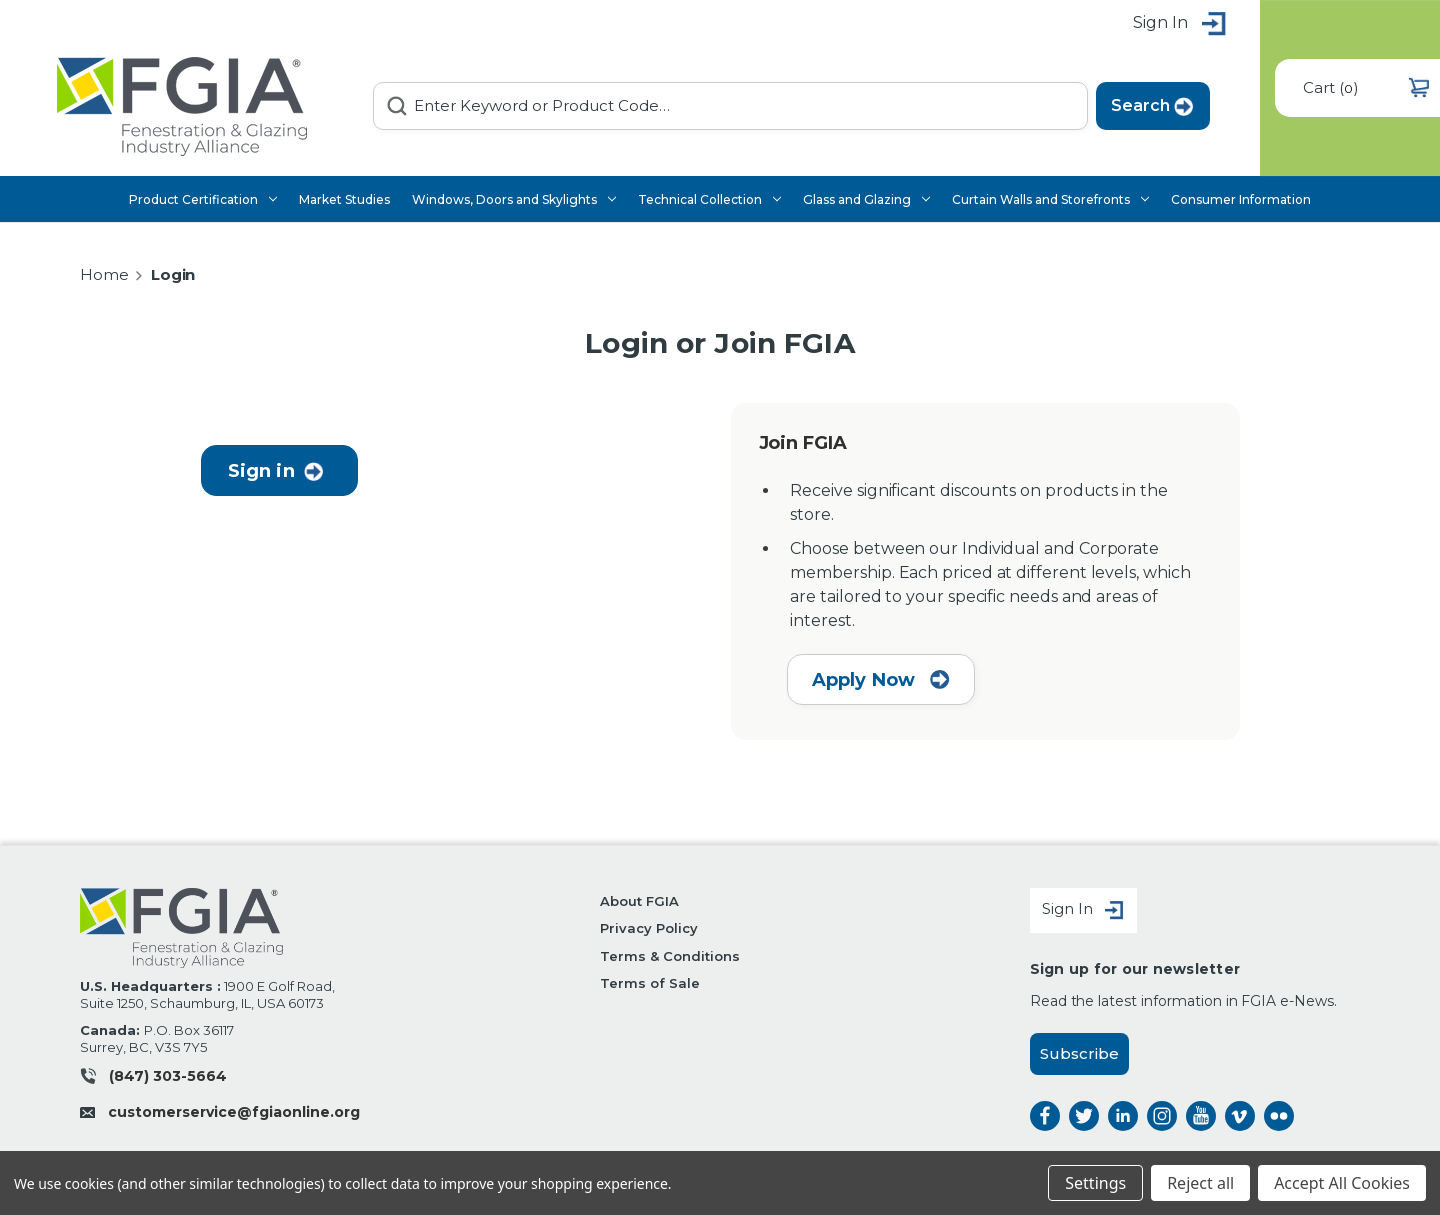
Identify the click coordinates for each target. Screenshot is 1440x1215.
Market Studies (344, 199)
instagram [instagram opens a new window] (1162, 1116)
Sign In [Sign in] (1083, 910)
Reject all (1200, 1183)
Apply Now (881, 680)
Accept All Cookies (1342, 1183)
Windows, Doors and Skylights (514, 199)
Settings (1095, 1183)
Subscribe (1079, 1053)
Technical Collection (709, 199)
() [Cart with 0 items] (1366, 87)
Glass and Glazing (866, 199)
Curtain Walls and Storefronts (1050, 199)
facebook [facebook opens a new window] (1045, 1116)
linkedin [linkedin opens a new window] (1123, 1116)
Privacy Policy (648, 928)
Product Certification (203, 199)
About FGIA (639, 901)
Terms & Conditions (669, 956)
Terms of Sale (649, 983)
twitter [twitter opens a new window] (1084, 1116)
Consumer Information (1241, 199)
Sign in (1180, 24)
